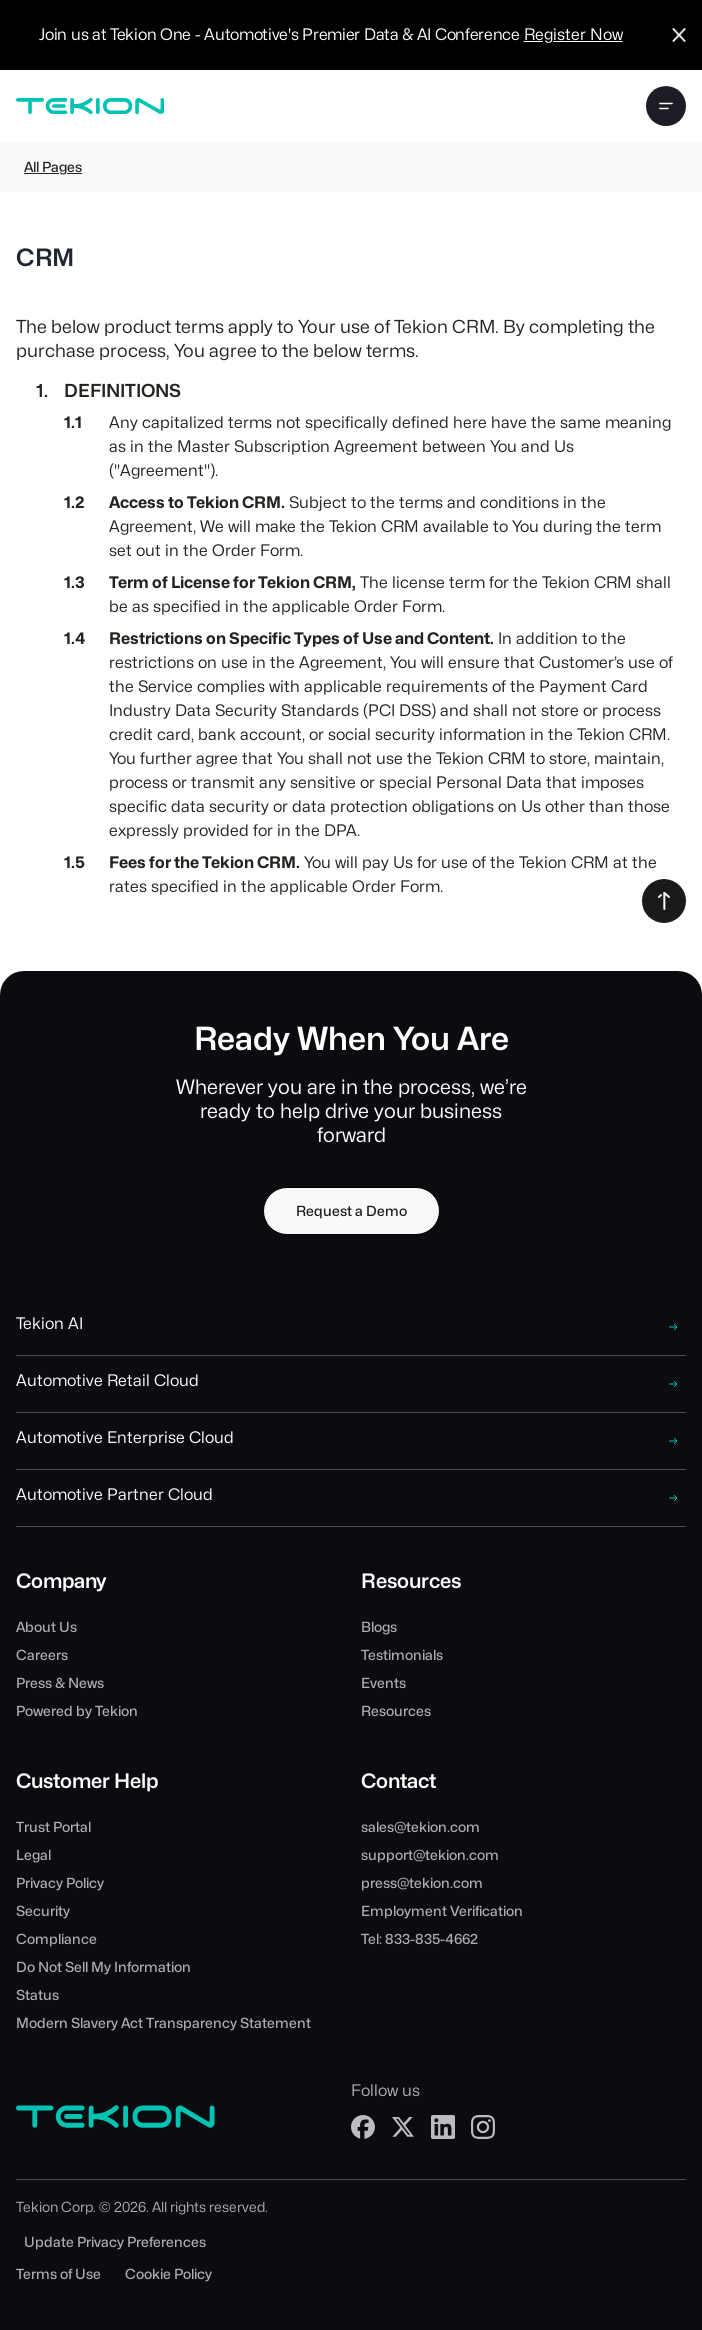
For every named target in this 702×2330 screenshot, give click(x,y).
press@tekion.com (422, 1883)
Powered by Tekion (77, 1711)
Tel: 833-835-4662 (419, 1939)
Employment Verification (442, 1911)
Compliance (56, 1939)
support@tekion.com (430, 1855)
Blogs (379, 1627)
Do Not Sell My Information (103, 1967)
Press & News (60, 1683)
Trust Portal (53, 1827)
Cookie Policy (168, 2274)
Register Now (573, 34)
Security (43, 1911)
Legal (33, 1855)
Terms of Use (58, 2274)
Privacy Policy (60, 1883)
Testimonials (402, 1655)
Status (37, 1995)
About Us (46, 1627)
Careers (42, 1655)
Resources (396, 1711)
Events (383, 1683)
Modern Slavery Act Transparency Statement (163, 2023)
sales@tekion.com (420, 1827)
